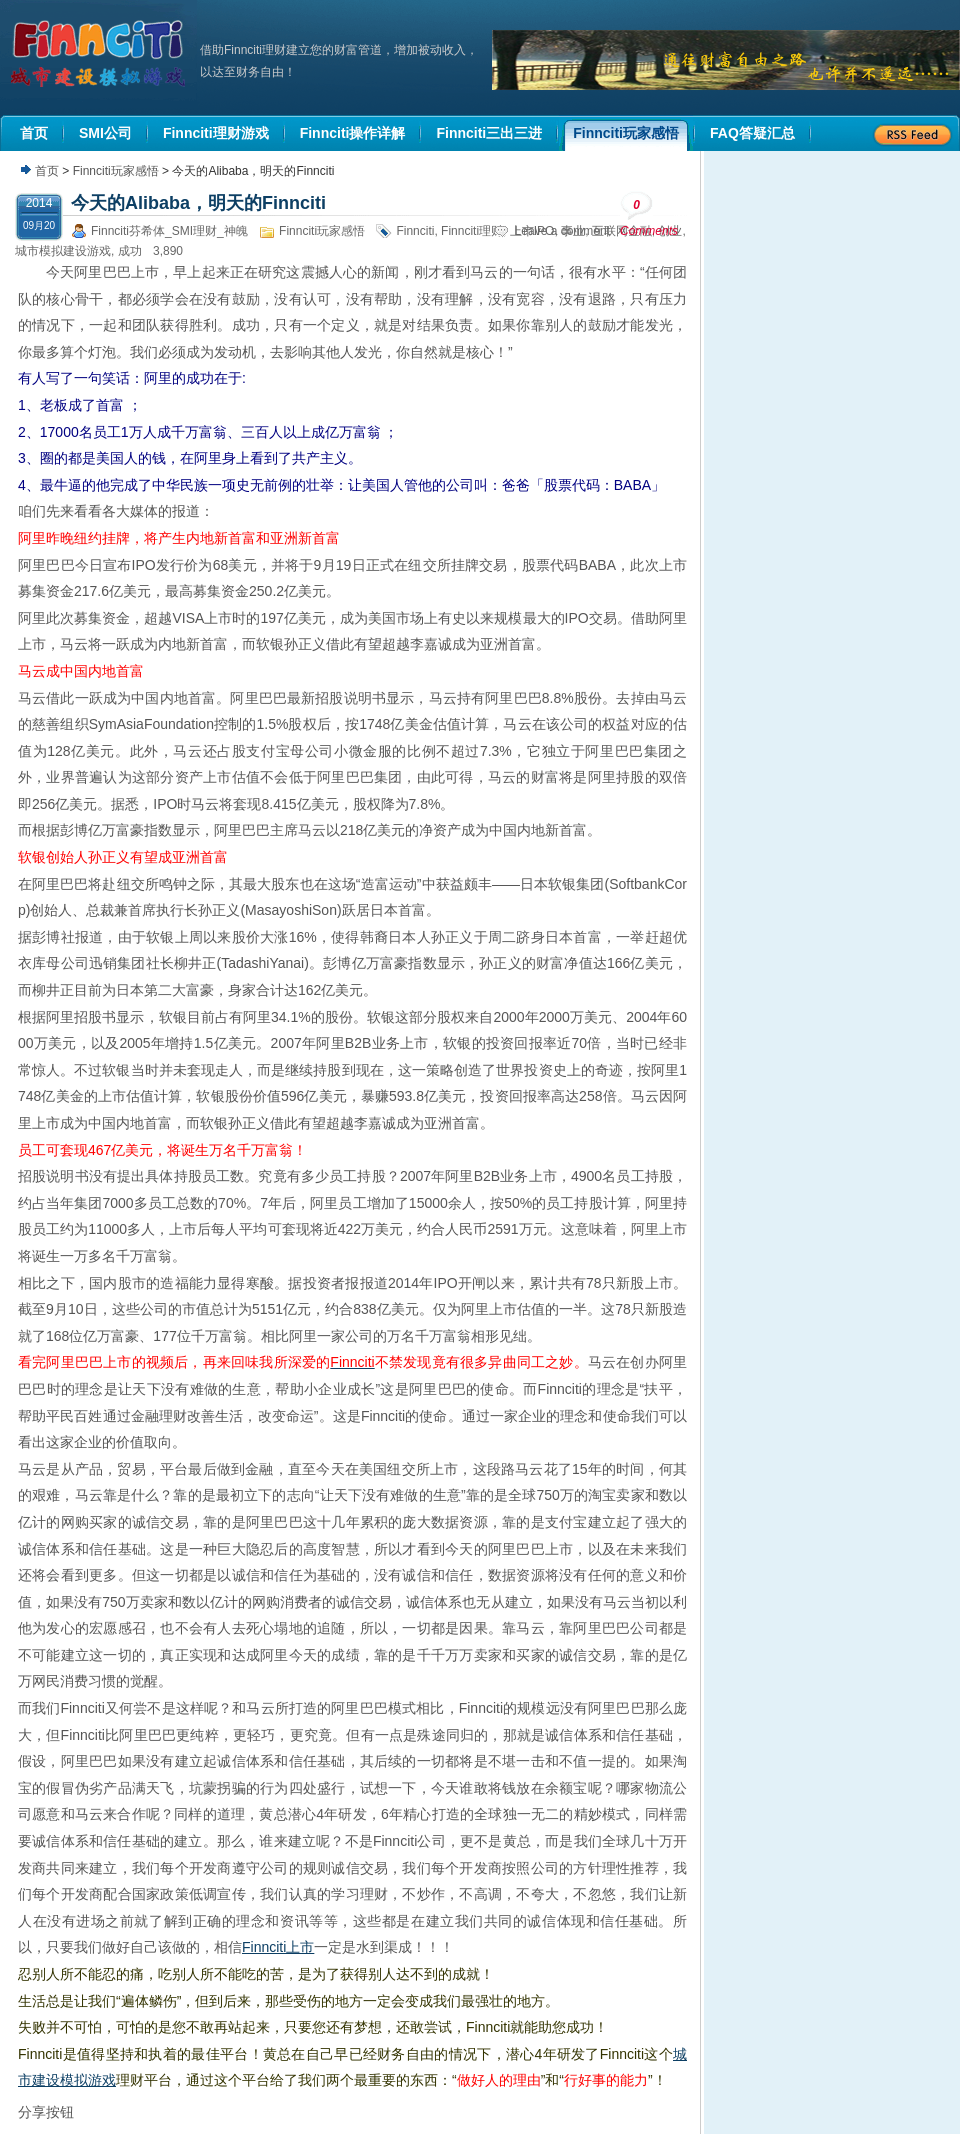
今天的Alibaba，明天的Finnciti (198, 203)
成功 (130, 251)
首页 (47, 171)
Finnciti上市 (278, 1947)
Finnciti (415, 231)
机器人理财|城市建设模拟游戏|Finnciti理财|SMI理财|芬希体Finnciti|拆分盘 (100, 54)
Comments (649, 214)
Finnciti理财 (472, 231)
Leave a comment (562, 231)
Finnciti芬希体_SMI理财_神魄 (169, 231)
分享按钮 (46, 2112)
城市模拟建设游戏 (63, 251)
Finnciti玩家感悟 (116, 171)
